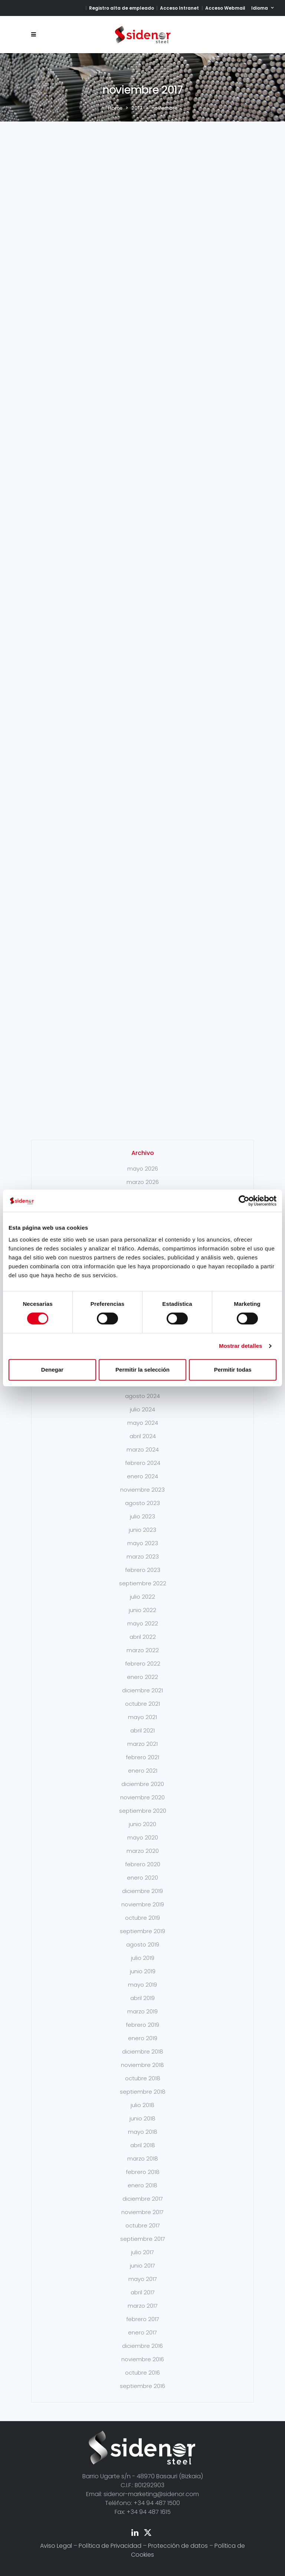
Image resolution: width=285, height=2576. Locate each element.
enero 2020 (142, 1877)
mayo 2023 (142, 1543)
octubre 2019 (142, 1918)
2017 (136, 108)
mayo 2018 (142, 2132)
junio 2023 (142, 1530)
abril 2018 (142, 2145)
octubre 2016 (142, 2372)
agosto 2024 (142, 1396)
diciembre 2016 (142, 2346)
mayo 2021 (142, 1717)
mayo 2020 (142, 1837)
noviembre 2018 (142, 2065)
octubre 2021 (142, 1704)
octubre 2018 (142, 2078)
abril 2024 (143, 1436)
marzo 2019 (142, 2011)
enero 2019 (142, 2038)
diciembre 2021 (142, 1690)
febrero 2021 (142, 1757)
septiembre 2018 (143, 2092)
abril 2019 (142, 1998)
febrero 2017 (142, 2319)
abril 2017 (143, 2292)
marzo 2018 (142, 2158)
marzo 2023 (143, 1556)
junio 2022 (142, 1610)
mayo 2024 (142, 1423)
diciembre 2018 (142, 2051)
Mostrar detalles (240, 1346)
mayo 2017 (142, 2279)
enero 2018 (142, 2185)
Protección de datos (178, 2545)
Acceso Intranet (179, 8)
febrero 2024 (142, 1463)
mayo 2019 (142, 1984)
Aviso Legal (56, 2545)
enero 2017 (142, 2332)
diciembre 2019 (142, 1891)
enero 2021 (142, 1770)
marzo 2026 (143, 1182)
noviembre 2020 (142, 1797)
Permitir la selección (142, 1369)
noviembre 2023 (142, 1490)
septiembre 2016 (142, 2386)
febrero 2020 (142, 1864)
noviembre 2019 (142, 1904)
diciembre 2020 (142, 1784)
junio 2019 (142, 1971)
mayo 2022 (142, 1623)
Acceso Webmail (225, 8)
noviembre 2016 (142, 2359)
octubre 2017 (142, 2225)
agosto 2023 (142, 1503)
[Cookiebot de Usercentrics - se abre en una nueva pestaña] (244, 1200)
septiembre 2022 (142, 1583)
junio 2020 (142, 1824)
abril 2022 (143, 1637)
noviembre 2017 (142, 2212)
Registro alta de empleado (121, 8)
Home (115, 108)
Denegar (52, 1369)
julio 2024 (142, 1409)
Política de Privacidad (110, 2545)
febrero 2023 (142, 1570)
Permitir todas (233, 1369)
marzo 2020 (143, 1851)
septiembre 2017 (142, 2239)
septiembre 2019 (142, 1931)
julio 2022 (142, 1597)
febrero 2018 (143, 2172)
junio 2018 (142, 2118)
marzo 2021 (142, 1744)
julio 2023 (142, 1516)
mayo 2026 (142, 1168)
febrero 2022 (142, 1663)
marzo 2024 (143, 1449)
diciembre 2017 (142, 2199)
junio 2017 (142, 2265)
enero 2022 (142, 1677)
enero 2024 (142, 1476)
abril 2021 (142, 1730)
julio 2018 (142, 2105)
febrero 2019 (142, 2025)
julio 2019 (142, 1958)
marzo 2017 (143, 2306)
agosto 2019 (142, 1944)
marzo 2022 (143, 1650)
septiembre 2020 (142, 1811)
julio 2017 (142, 2252)
